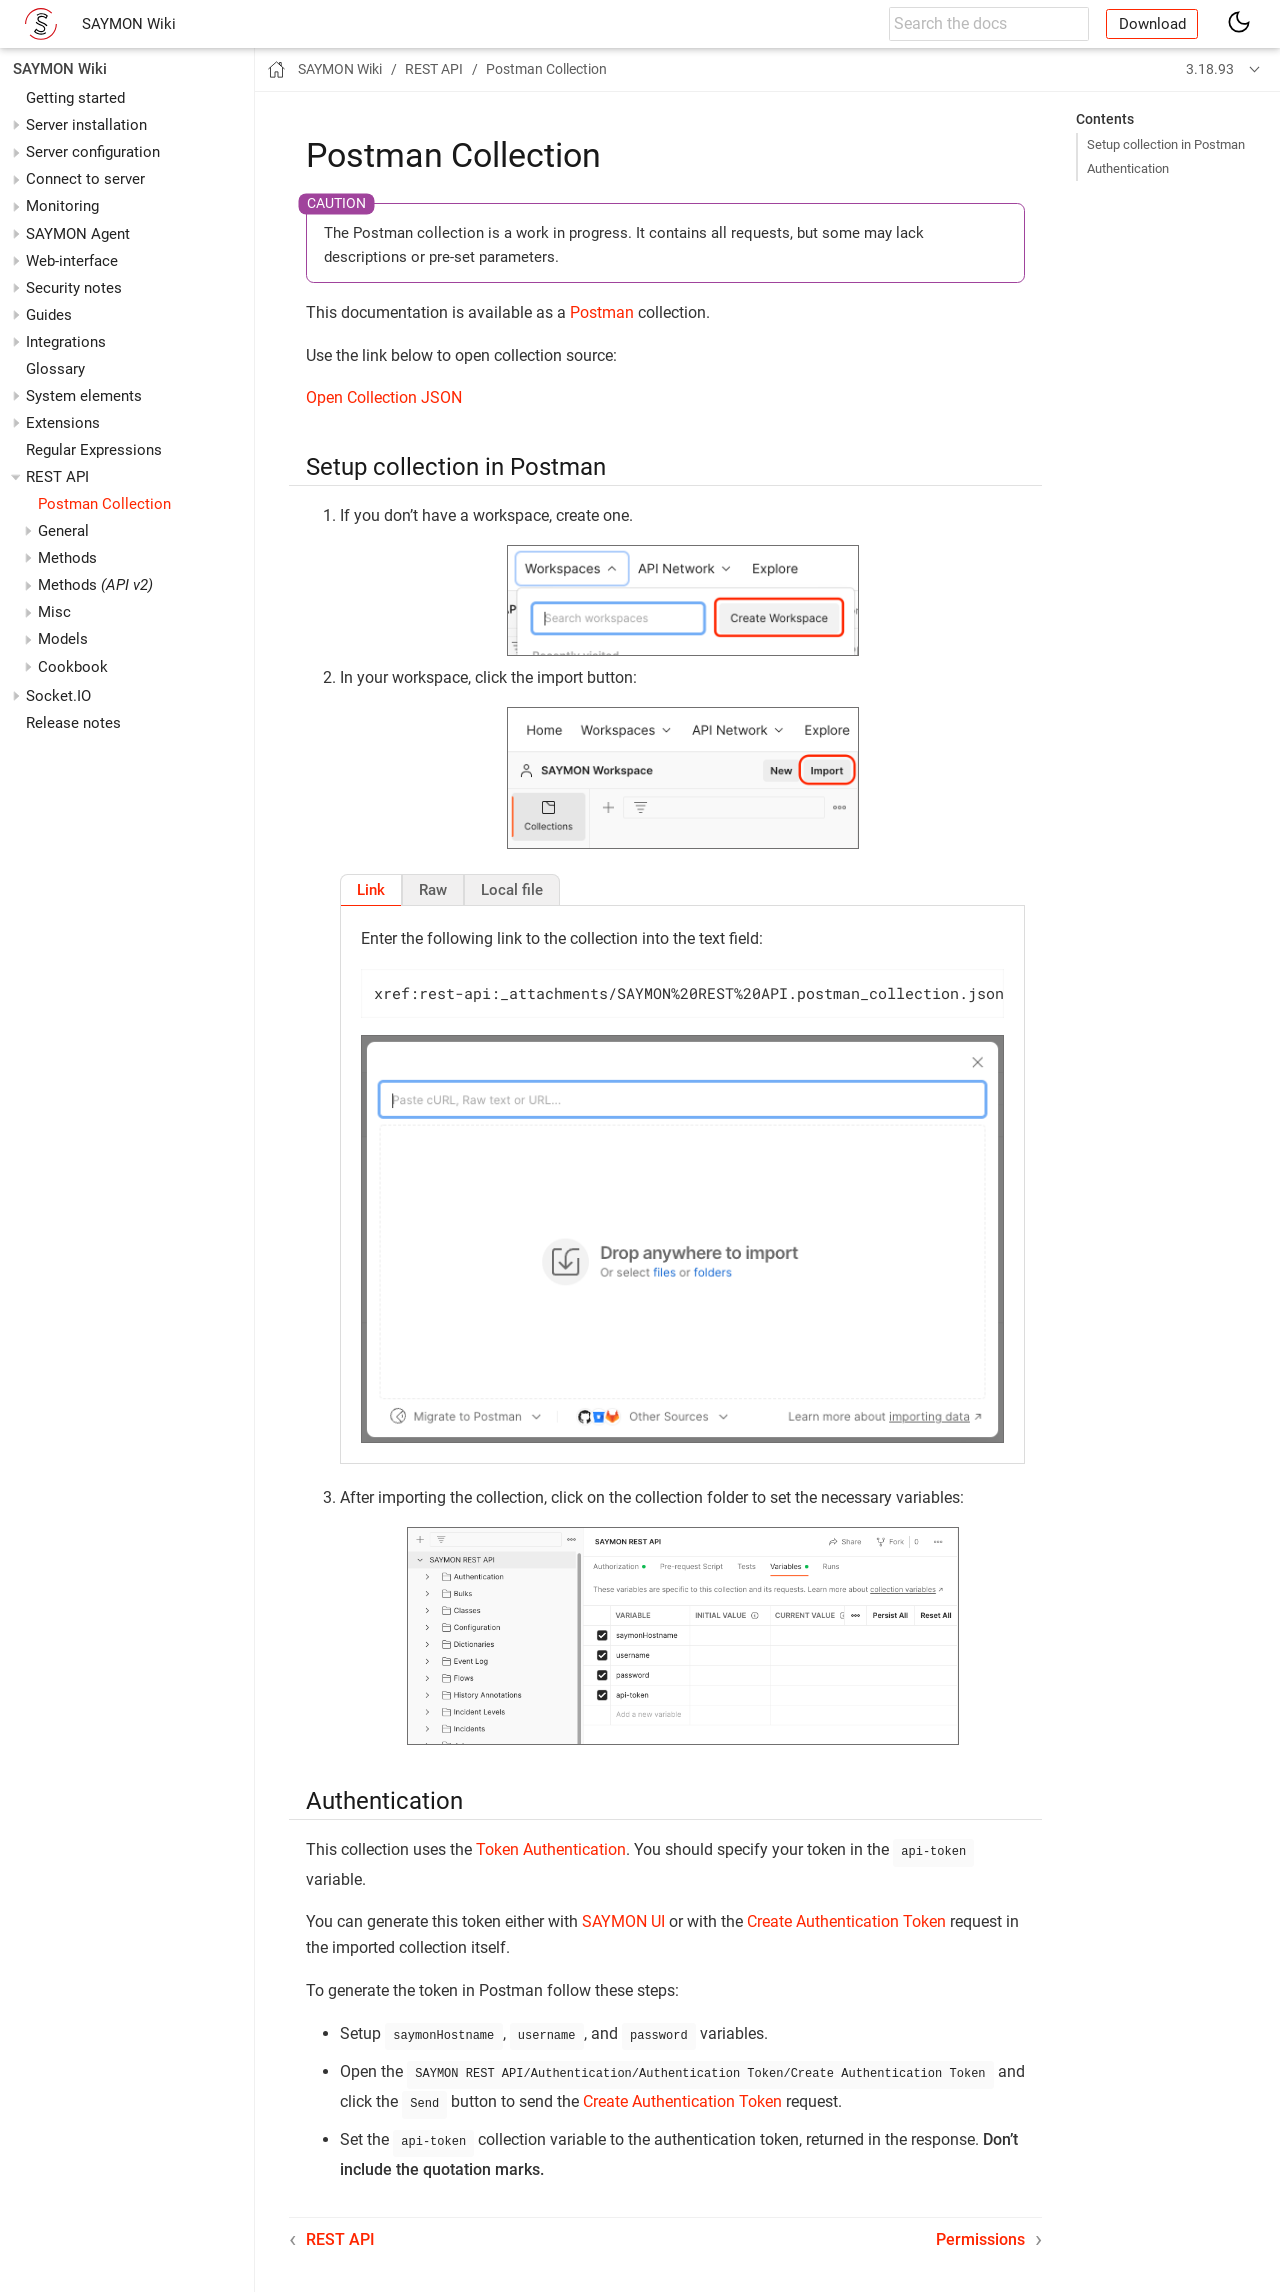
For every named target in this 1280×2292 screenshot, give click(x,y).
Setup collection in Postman (1166, 144)
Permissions (980, 2229)
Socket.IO (58, 696)
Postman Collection (104, 504)
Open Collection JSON (384, 397)
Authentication (1128, 168)
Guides (49, 315)
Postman (602, 312)
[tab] (371, 890)
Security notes (74, 288)
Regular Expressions (94, 450)
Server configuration (93, 152)
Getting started (75, 98)
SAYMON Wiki (129, 24)
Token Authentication (551, 1849)
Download (1152, 24)
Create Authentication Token (846, 1919)
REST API (57, 477)
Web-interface (72, 261)
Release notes (73, 723)
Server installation (86, 125)
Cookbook (73, 667)
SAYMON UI (623, 1919)
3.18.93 (1210, 69)
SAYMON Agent (78, 234)
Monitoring (62, 206)
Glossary (55, 369)
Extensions (63, 423)
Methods (95, 585)
